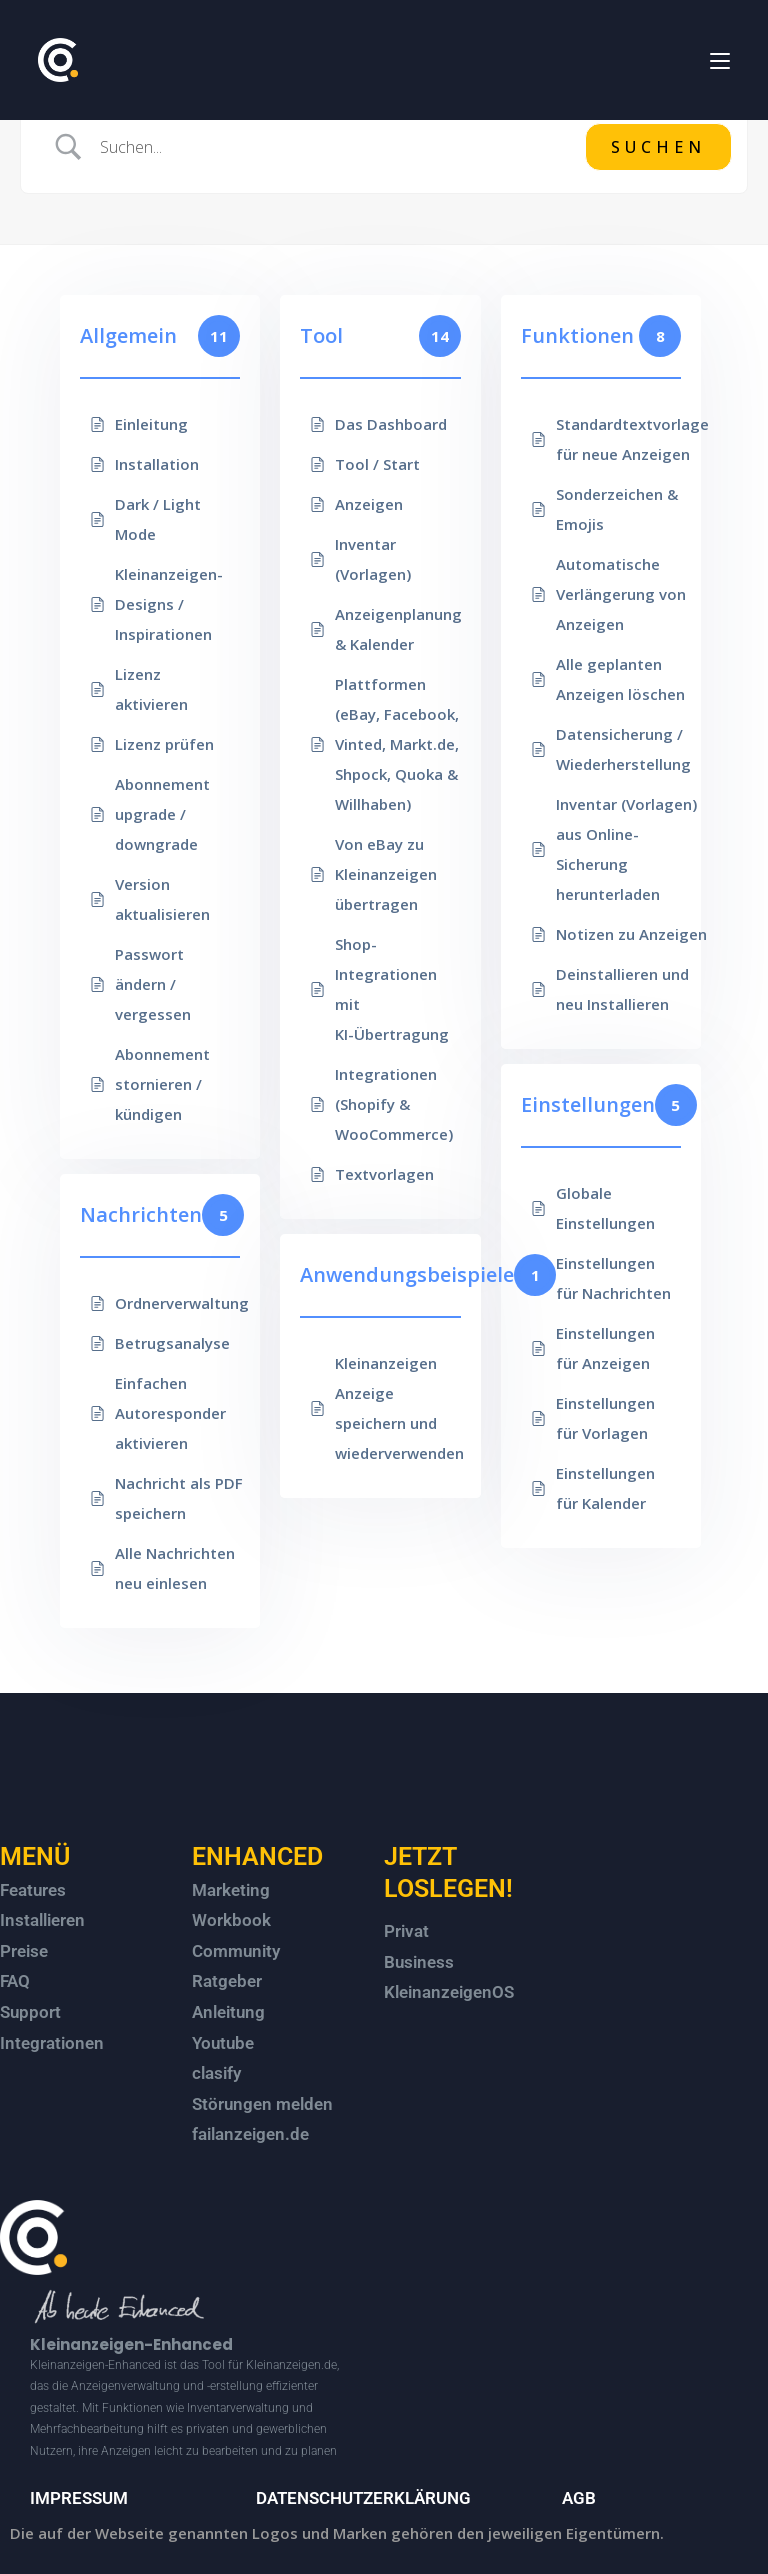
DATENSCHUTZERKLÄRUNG (363, 2498)
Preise (24, 1951)
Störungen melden (262, 2104)
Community (236, 1951)
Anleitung (228, 2012)
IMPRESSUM (79, 2498)
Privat (406, 1931)
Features (33, 1890)
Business (419, 1962)
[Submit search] (658, 147)
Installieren (42, 1920)
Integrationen (52, 2043)
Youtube (223, 2043)
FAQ (15, 1981)
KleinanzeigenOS (449, 1992)
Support (30, 2012)
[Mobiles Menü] (720, 59)
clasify (216, 2073)
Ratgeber (227, 1981)
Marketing (231, 1890)
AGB (579, 2498)
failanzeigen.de (250, 2134)
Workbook (231, 1920)
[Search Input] (335, 147)
